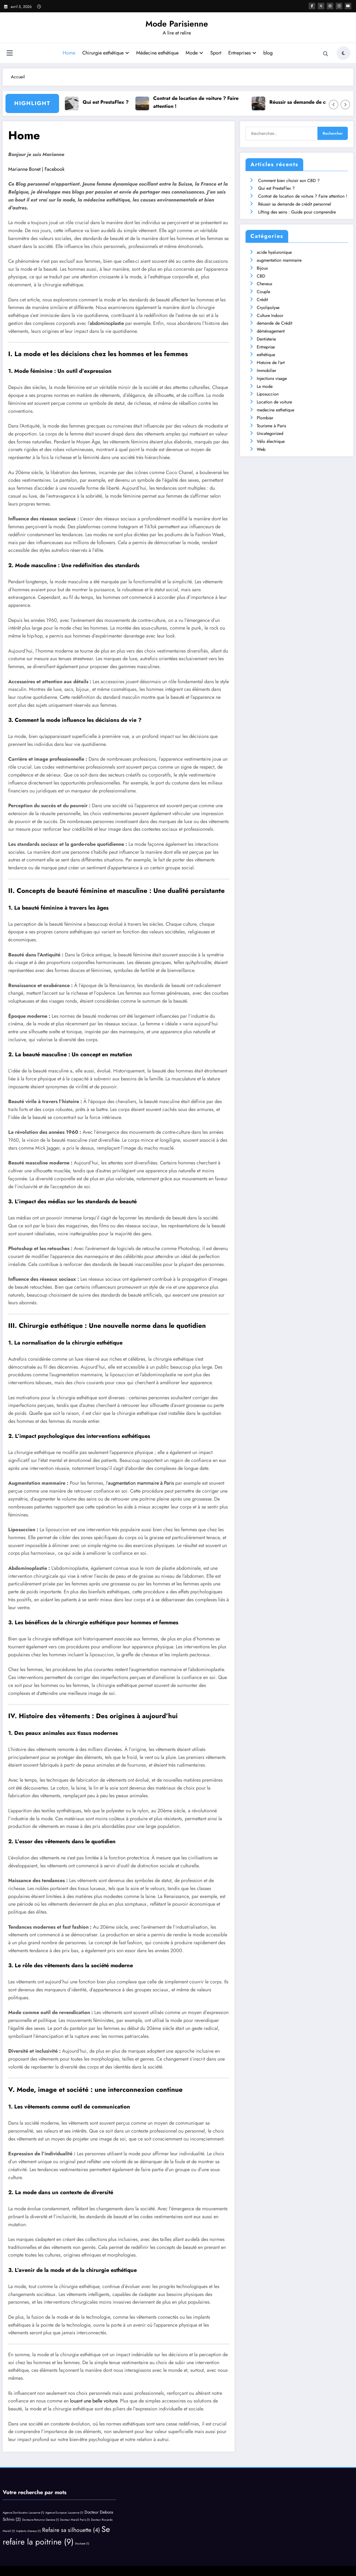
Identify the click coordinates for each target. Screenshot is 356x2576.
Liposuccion (268, 394)
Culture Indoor (270, 315)
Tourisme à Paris (271, 426)
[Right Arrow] (345, 104)
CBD (261, 276)
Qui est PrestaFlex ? (111, 102)
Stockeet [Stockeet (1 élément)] (82, 2544)
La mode (265, 386)
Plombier (265, 418)
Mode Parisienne (176, 24)
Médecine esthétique (157, 52)
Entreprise (266, 347)
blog (268, 52)
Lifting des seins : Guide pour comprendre (297, 212)
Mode (194, 52)
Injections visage (272, 378)
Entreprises (242, 52)
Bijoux (262, 268)
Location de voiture (274, 402)
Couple (263, 292)
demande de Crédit (274, 323)
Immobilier (266, 370)
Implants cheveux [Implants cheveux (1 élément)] (28, 2531)
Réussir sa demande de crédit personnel (294, 204)
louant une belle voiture (93, 2400)
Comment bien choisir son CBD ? (289, 180)
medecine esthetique (275, 410)
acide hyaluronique (274, 252)
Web (261, 449)
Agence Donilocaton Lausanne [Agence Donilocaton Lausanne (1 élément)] (23, 2513)
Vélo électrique (271, 441)
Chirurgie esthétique (105, 52)
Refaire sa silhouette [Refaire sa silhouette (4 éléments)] (71, 2530)
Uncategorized (270, 433)
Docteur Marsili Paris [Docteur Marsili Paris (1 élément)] (75, 2520)
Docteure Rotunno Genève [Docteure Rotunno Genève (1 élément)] (40, 2520)
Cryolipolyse (268, 307)
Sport (215, 52)
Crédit (262, 299)
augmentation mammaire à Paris (141, 1483)
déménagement (271, 331)
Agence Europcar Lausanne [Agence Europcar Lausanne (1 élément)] (64, 2513)
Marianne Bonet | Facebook (36, 169)
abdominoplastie (107, 323)
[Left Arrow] (333, 104)
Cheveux (264, 284)
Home (69, 52)
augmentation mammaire (279, 260)
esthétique (266, 354)
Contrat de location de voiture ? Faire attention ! (201, 102)
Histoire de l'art (271, 362)
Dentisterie (266, 339)
